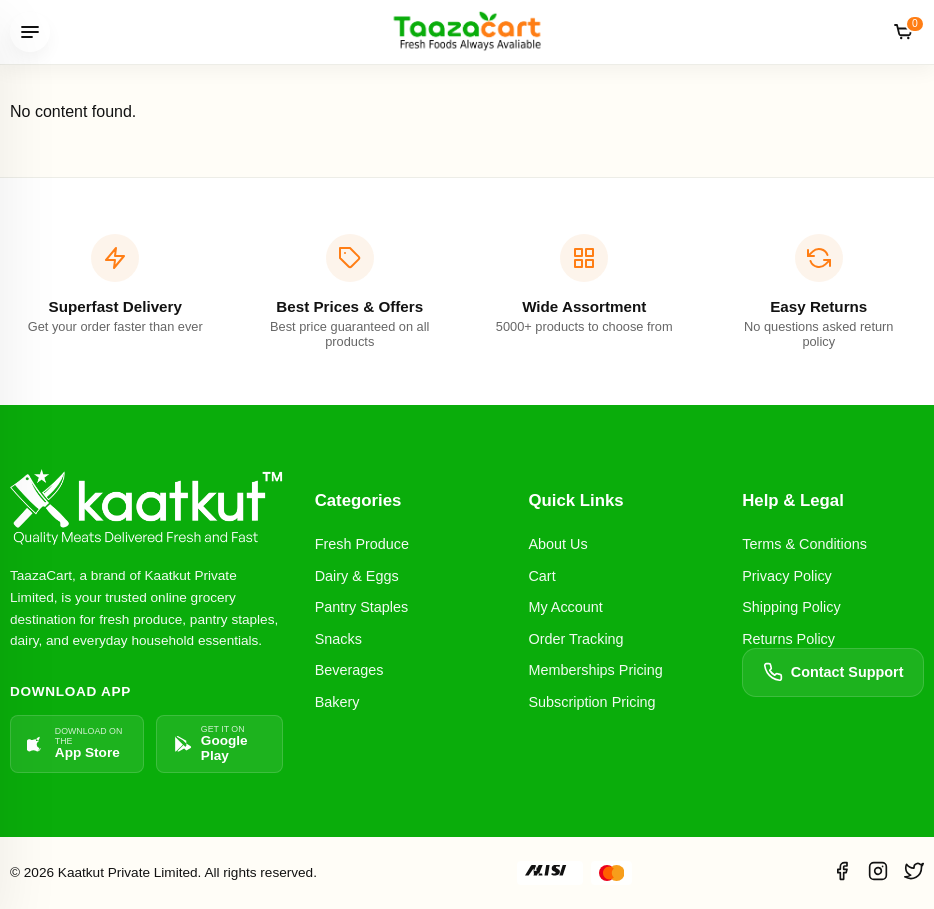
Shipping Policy (791, 607)
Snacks (338, 639)
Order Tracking (575, 639)
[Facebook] (842, 873)
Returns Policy (788, 639)
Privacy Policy (787, 576)
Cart (541, 576)
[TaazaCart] (467, 31)
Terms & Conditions (804, 544)
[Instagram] (878, 873)
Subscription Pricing (591, 702)
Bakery (337, 702)
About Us (557, 544)
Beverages (349, 670)
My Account (565, 607)
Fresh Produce (362, 544)
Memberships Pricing (595, 670)
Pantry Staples (362, 607)
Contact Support (833, 672)
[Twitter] (914, 873)
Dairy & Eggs (357, 576)
